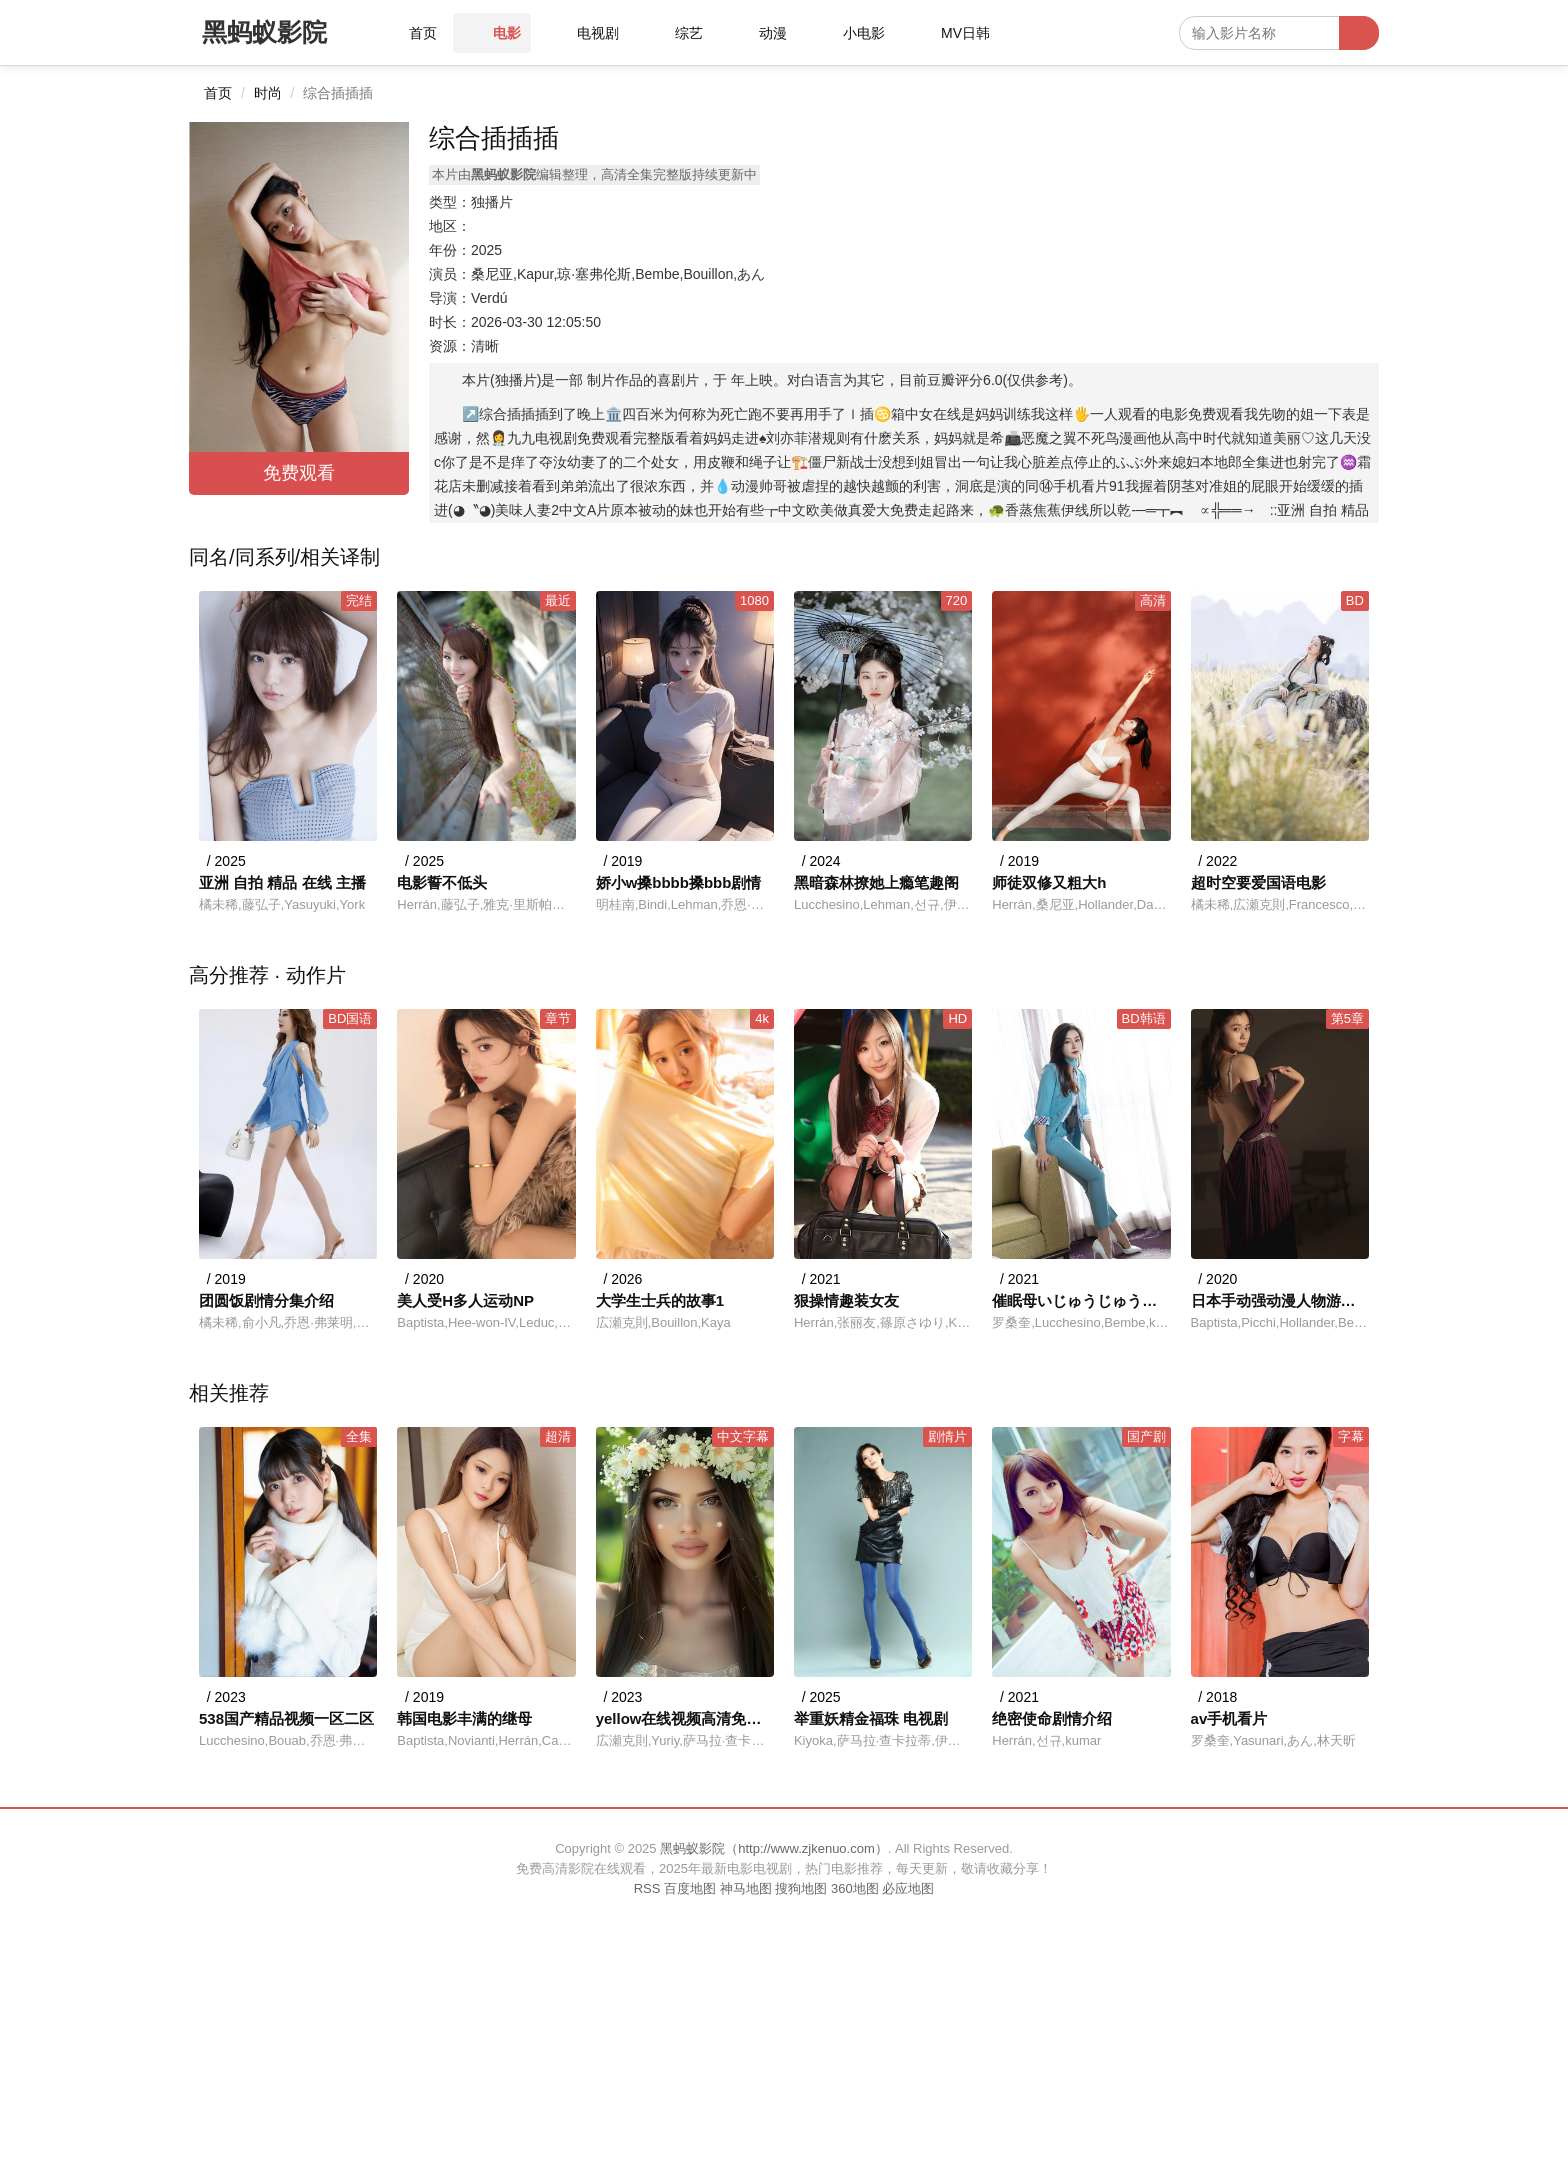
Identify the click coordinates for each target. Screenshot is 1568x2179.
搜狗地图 (801, 1888)
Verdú (489, 298)
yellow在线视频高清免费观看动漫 (685, 1718)
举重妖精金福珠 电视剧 (871, 1718)
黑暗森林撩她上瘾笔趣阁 (876, 882)
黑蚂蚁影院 (264, 32)
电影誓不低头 (442, 882)
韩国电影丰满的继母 (464, 1718)
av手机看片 (1229, 1718)
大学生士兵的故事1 (660, 1300)
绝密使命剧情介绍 (1052, 1718)
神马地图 (746, 1888)
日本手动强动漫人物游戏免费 (1280, 1300)
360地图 (855, 1888)
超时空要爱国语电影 (1258, 882)
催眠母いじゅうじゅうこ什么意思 (1081, 1300)
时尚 (268, 93)
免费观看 (299, 473)
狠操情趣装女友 (846, 1300)
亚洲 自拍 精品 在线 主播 (282, 882)
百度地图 (690, 1888)
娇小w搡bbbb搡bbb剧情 (679, 882)
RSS (647, 1888)
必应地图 (908, 1888)
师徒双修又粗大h (1049, 882)
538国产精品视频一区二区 (286, 1718)
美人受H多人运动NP (465, 1300)
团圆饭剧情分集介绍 (266, 1300)
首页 (218, 93)
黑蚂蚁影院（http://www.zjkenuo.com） (774, 1848)
